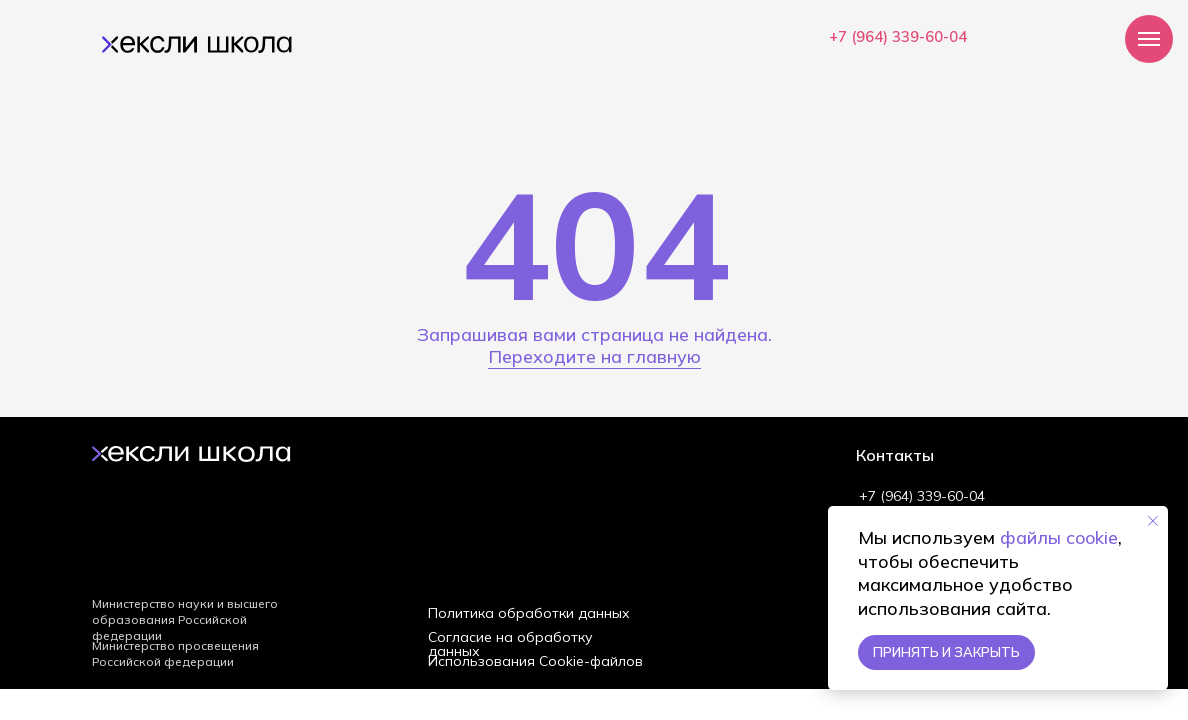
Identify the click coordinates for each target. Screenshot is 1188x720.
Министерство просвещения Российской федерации (175, 653)
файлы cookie (1059, 537)
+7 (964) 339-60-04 (898, 36)
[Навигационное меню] (1149, 39)
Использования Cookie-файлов (535, 661)
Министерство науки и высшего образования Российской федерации (185, 619)
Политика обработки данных (529, 613)
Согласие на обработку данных (510, 644)
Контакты (895, 455)
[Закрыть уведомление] (1153, 521)
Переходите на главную (594, 356)
